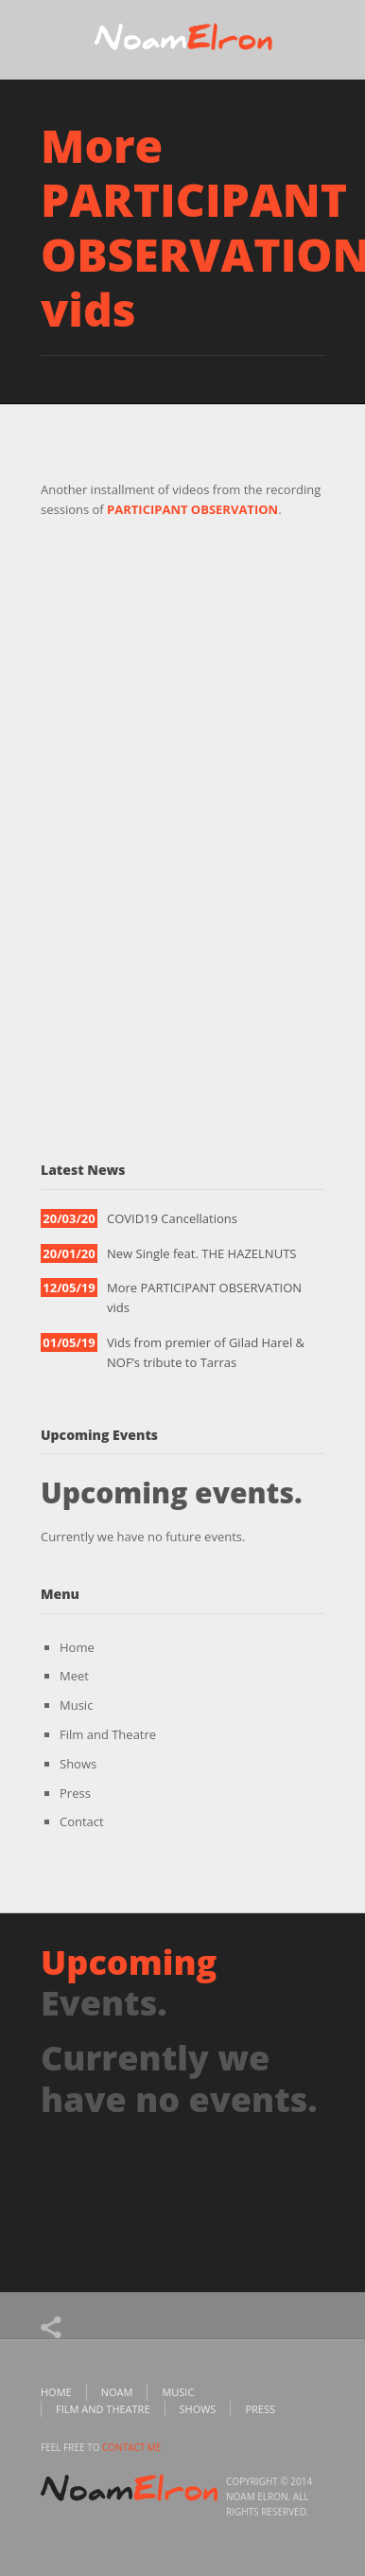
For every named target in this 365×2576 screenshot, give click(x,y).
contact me (131, 2447)
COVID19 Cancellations (172, 1218)
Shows (78, 1763)
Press (75, 1793)
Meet (74, 1675)
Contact (82, 1821)
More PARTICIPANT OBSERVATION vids (204, 1297)
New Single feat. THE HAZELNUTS (201, 1253)
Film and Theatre (108, 1734)
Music (76, 1705)
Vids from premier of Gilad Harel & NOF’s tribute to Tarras (205, 1352)
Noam (117, 2392)
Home (77, 1647)
